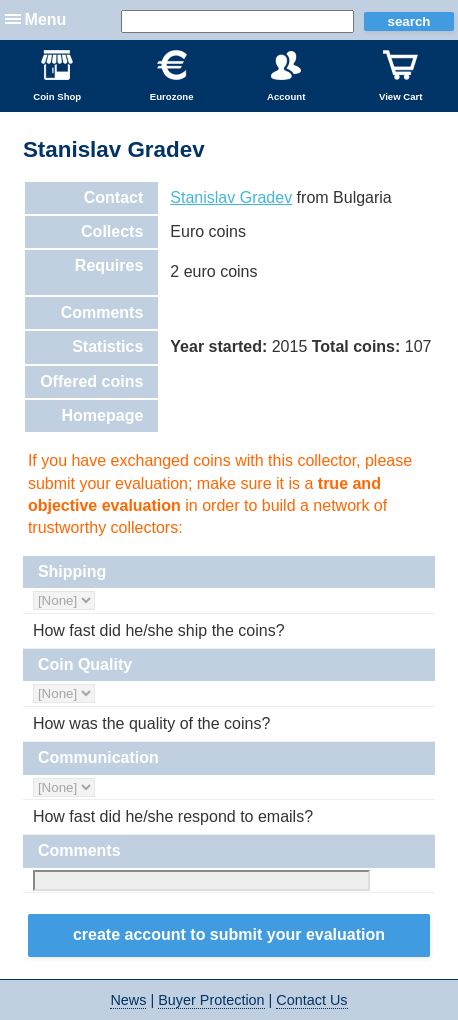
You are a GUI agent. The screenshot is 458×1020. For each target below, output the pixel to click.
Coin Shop (57, 76)
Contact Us (311, 1000)
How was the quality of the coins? (151, 723)
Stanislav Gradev (231, 197)
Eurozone (172, 76)
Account (286, 76)
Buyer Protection (211, 1000)
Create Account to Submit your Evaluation (229, 934)
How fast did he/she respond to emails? (173, 816)
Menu (46, 19)
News (128, 1000)
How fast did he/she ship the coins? (159, 630)
